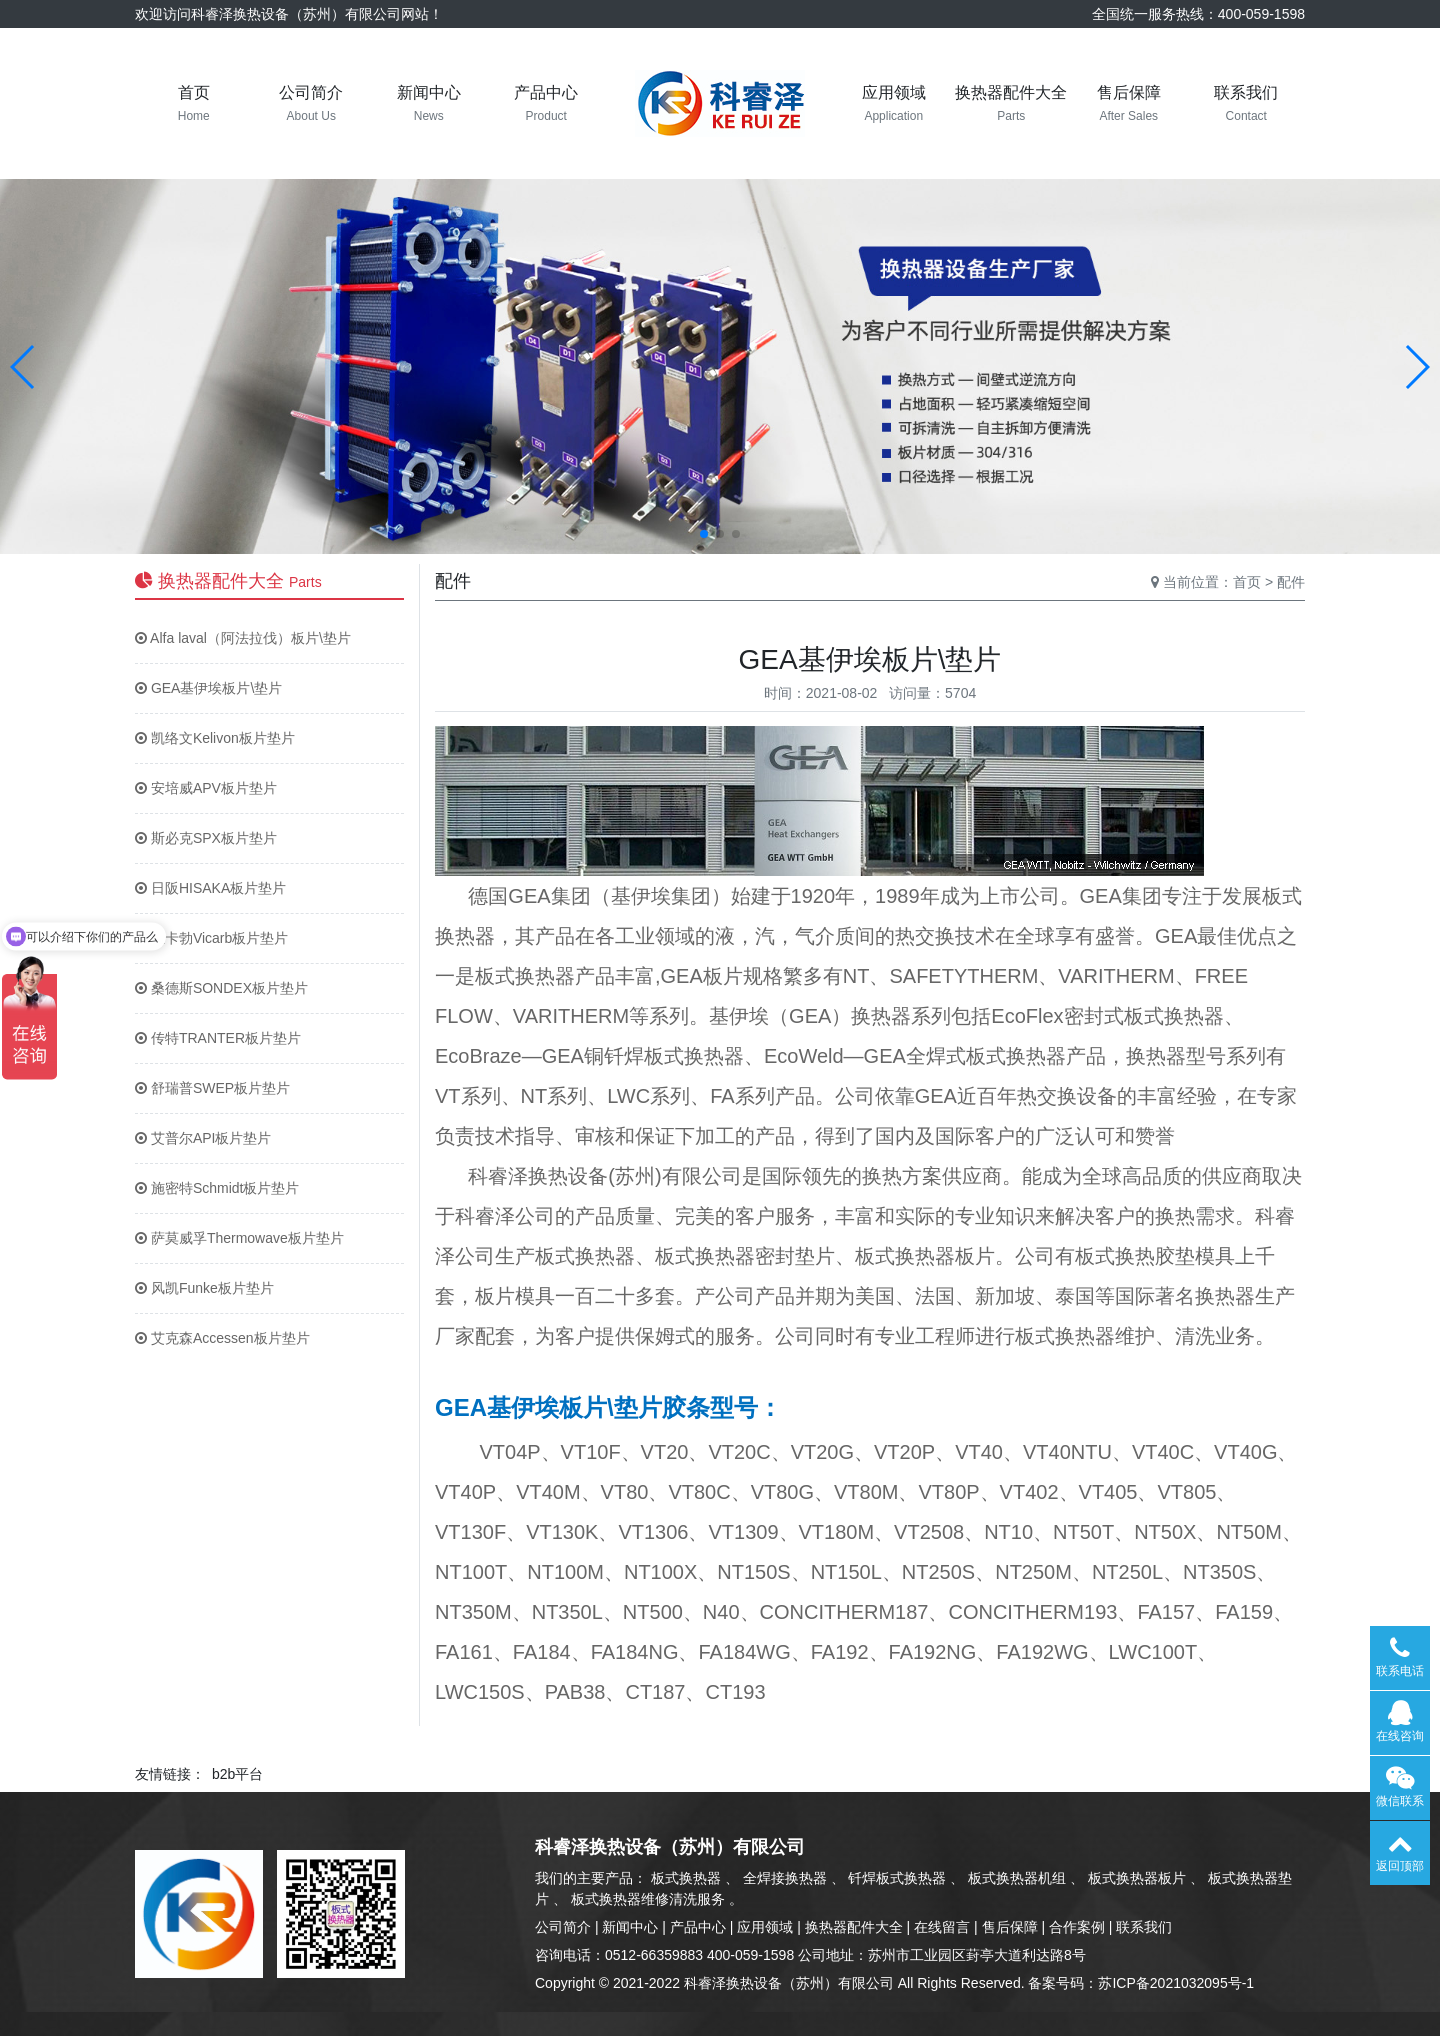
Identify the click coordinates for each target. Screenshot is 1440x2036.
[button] (23, 367)
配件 (1291, 582)
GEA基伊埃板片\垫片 (208, 688)
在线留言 (942, 1927)
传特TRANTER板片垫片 (218, 1038)
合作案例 (1077, 1927)
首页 (1247, 582)
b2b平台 (237, 1774)
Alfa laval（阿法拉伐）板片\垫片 (243, 638)
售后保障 (1010, 1927)
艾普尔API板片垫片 (203, 1138)
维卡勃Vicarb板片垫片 (211, 938)
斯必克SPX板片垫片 (206, 838)
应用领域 (765, 1927)
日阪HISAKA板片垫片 (210, 888)
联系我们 (1144, 1927)
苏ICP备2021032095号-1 (1176, 1983)
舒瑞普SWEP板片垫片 (212, 1088)
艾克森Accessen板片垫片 (222, 1338)
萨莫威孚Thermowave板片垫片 (239, 1238)
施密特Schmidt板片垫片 (217, 1188)
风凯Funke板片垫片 (204, 1288)
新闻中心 (630, 1927)
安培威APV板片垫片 (206, 788)
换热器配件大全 (854, 1927)
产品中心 (698, 1927)
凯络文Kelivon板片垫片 (215, 738)
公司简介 (563, 1927)
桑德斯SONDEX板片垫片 (221, 988)
